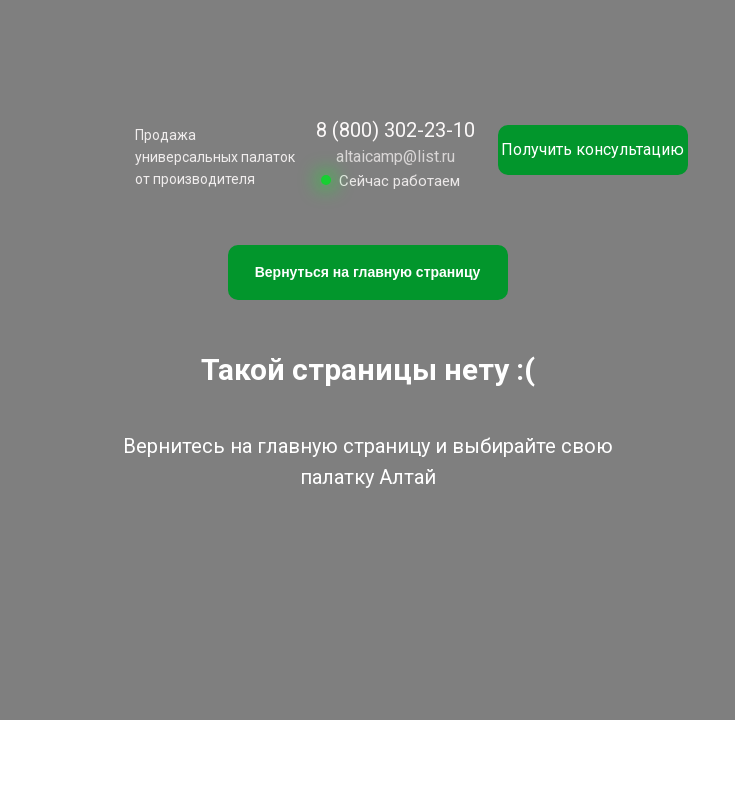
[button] (593, 150)
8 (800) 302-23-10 (395, 130)
